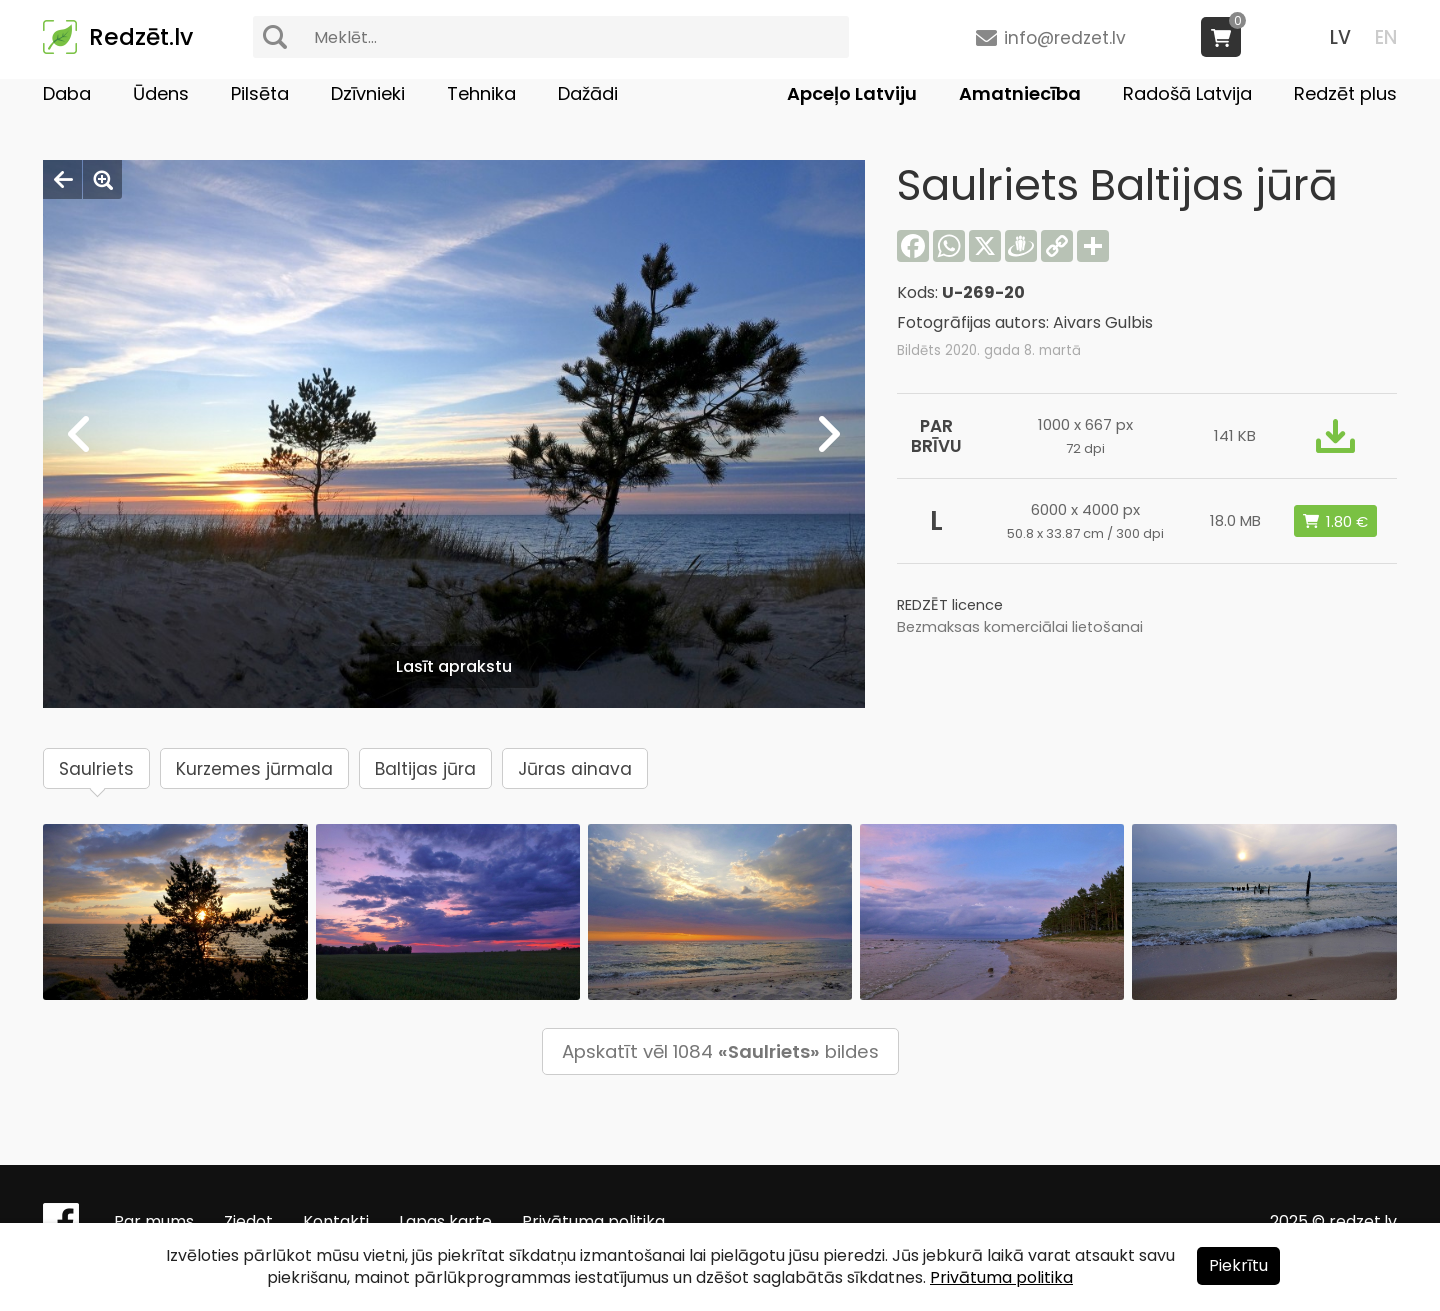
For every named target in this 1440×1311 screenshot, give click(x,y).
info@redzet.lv (1065, 38)
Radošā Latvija (1187, 93)
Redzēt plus (1345, 93)
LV (1340, 37)
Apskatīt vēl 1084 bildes (720, 1051)
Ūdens (161, 93)
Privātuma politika (593, 1221)
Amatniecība (1020, 93)
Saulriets (96, 769)
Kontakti (336, 1221)
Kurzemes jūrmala (254, 769)
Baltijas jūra (425, 769)
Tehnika (481, 93)
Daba (67, 93)
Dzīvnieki (368, 93)
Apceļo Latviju (852, 93)
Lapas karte (445, 1221)
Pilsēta (260, 93)
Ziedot (248, 1221)
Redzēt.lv (141, 37)
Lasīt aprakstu (454, 666)
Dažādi (588, 93)
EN (1386, 37)
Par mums (154, 1221)
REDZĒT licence (950, 605)
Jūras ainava (575, 769)
